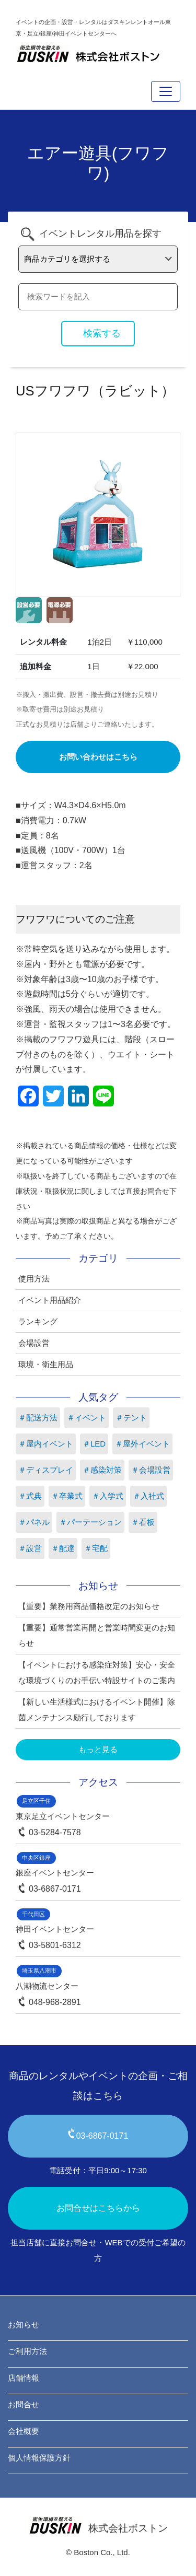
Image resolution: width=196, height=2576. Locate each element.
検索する (102, 333)
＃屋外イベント (142, 1443)
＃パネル (34, 1522)
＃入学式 (107, 1495)
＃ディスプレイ (45, 1469)
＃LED (94, 1443)
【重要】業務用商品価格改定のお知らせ (88, 1606)
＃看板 (143, 1522)
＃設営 (30, 1548)
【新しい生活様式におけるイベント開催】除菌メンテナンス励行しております (96, 1709)
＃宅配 (96, 1548)
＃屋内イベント (45, 1443)
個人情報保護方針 (39, 2457)
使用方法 (34, 1278)
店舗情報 (23, 2377)
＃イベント (86, 1417)
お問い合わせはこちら (98, 756)
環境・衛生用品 (45, 1364)
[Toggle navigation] (165, 91)
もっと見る (98, 1749)
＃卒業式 (67, 1495)
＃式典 (30, 1495)
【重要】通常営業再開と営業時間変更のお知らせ (96, 1635)
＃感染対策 (102, 1469)
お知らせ (23, 2324)
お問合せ (23, 2404)
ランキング (37, 1321)
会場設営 (34, 1342)
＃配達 (63, 1548)
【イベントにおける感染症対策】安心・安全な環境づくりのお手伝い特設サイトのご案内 (96, 1672)
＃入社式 (148, 1495)
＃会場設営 (150, 1469)
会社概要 (23, 2431)
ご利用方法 (27, 2351)
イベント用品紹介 (49, 1300)
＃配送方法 (37, 1417)
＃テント (131, 1417)
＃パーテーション (90, 1522)
